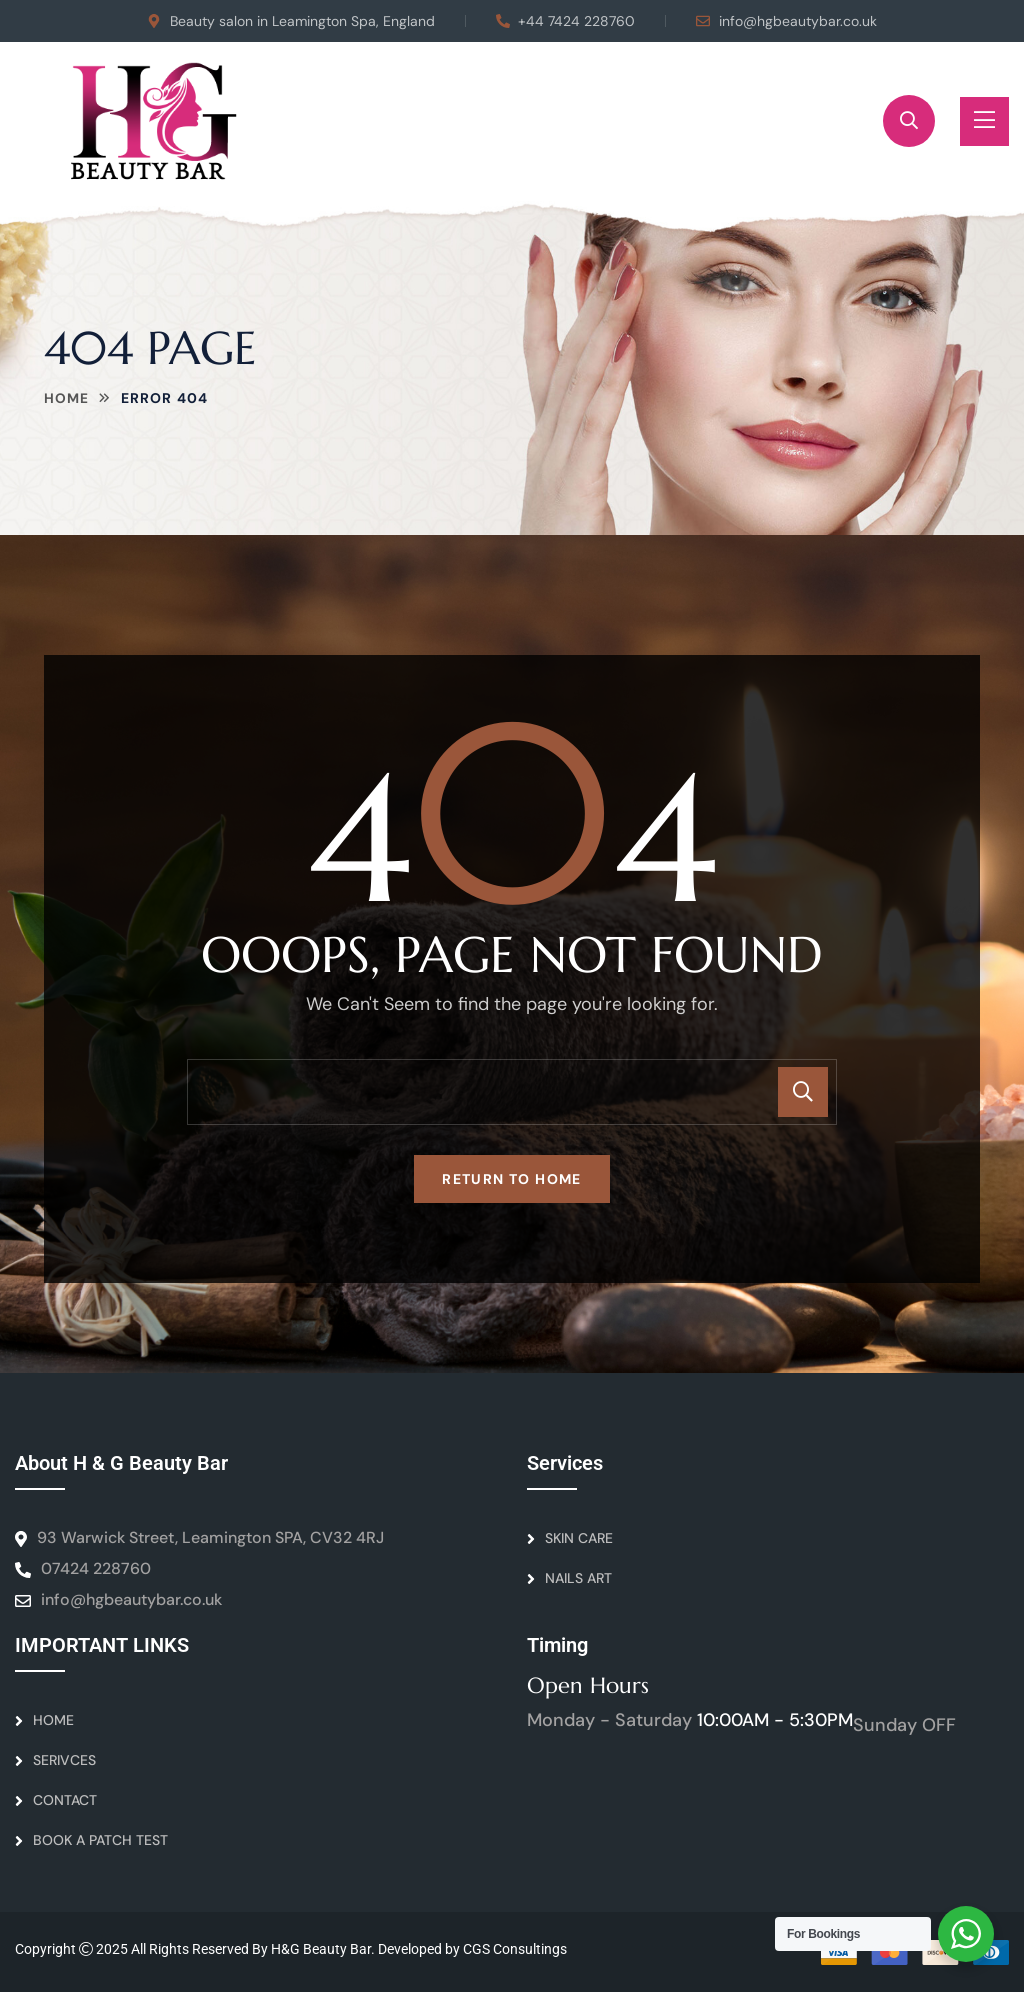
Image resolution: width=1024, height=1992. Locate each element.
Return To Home (512, 1179)
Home (66, 398)
